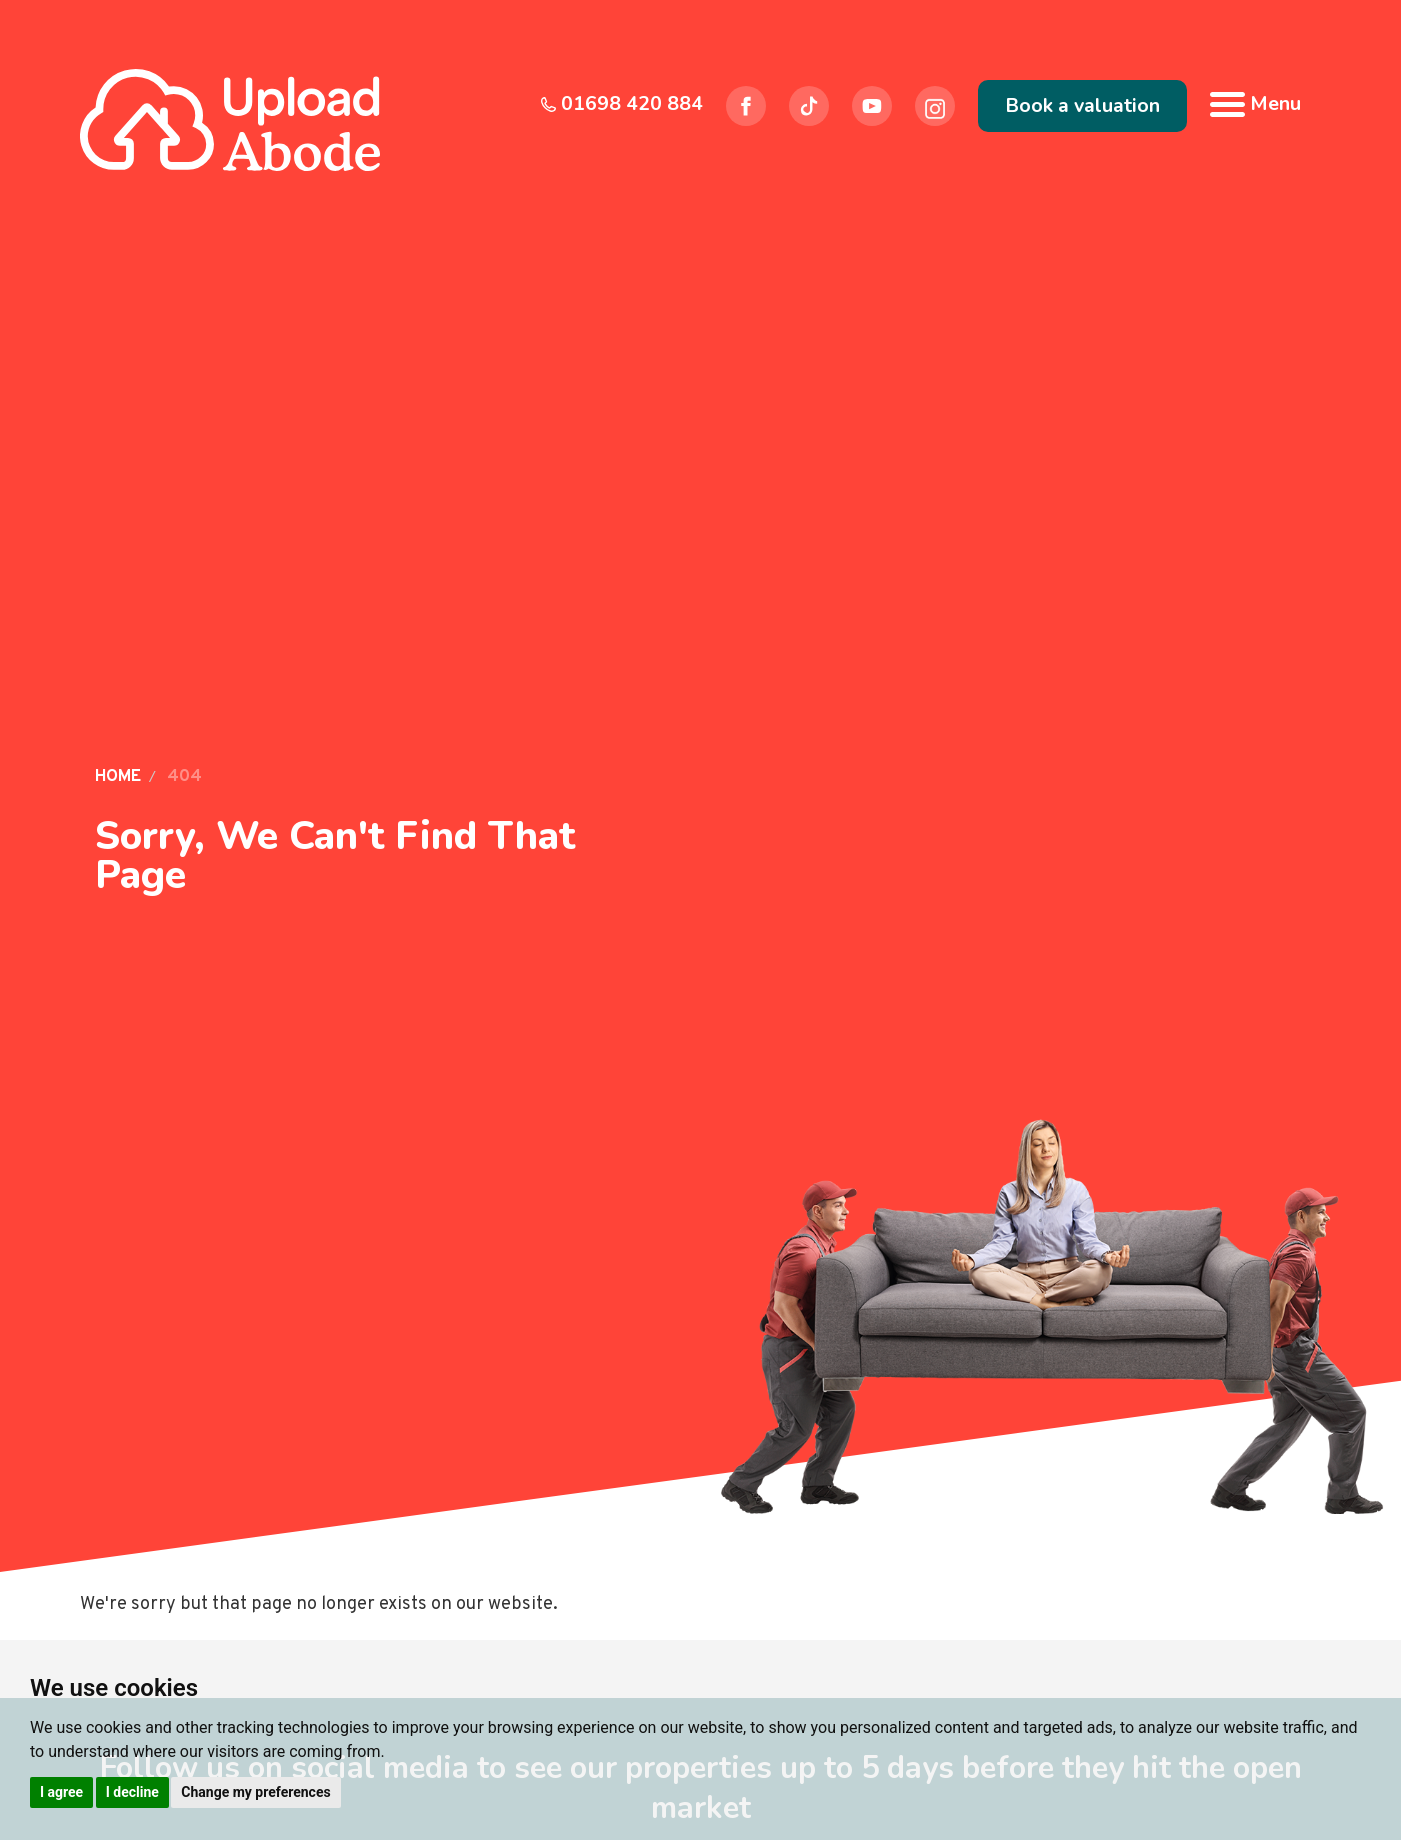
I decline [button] (132, 1792)
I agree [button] (61, 1792)
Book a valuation (1082, 105)
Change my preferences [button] (255, 1792)
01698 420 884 (622, 103)
